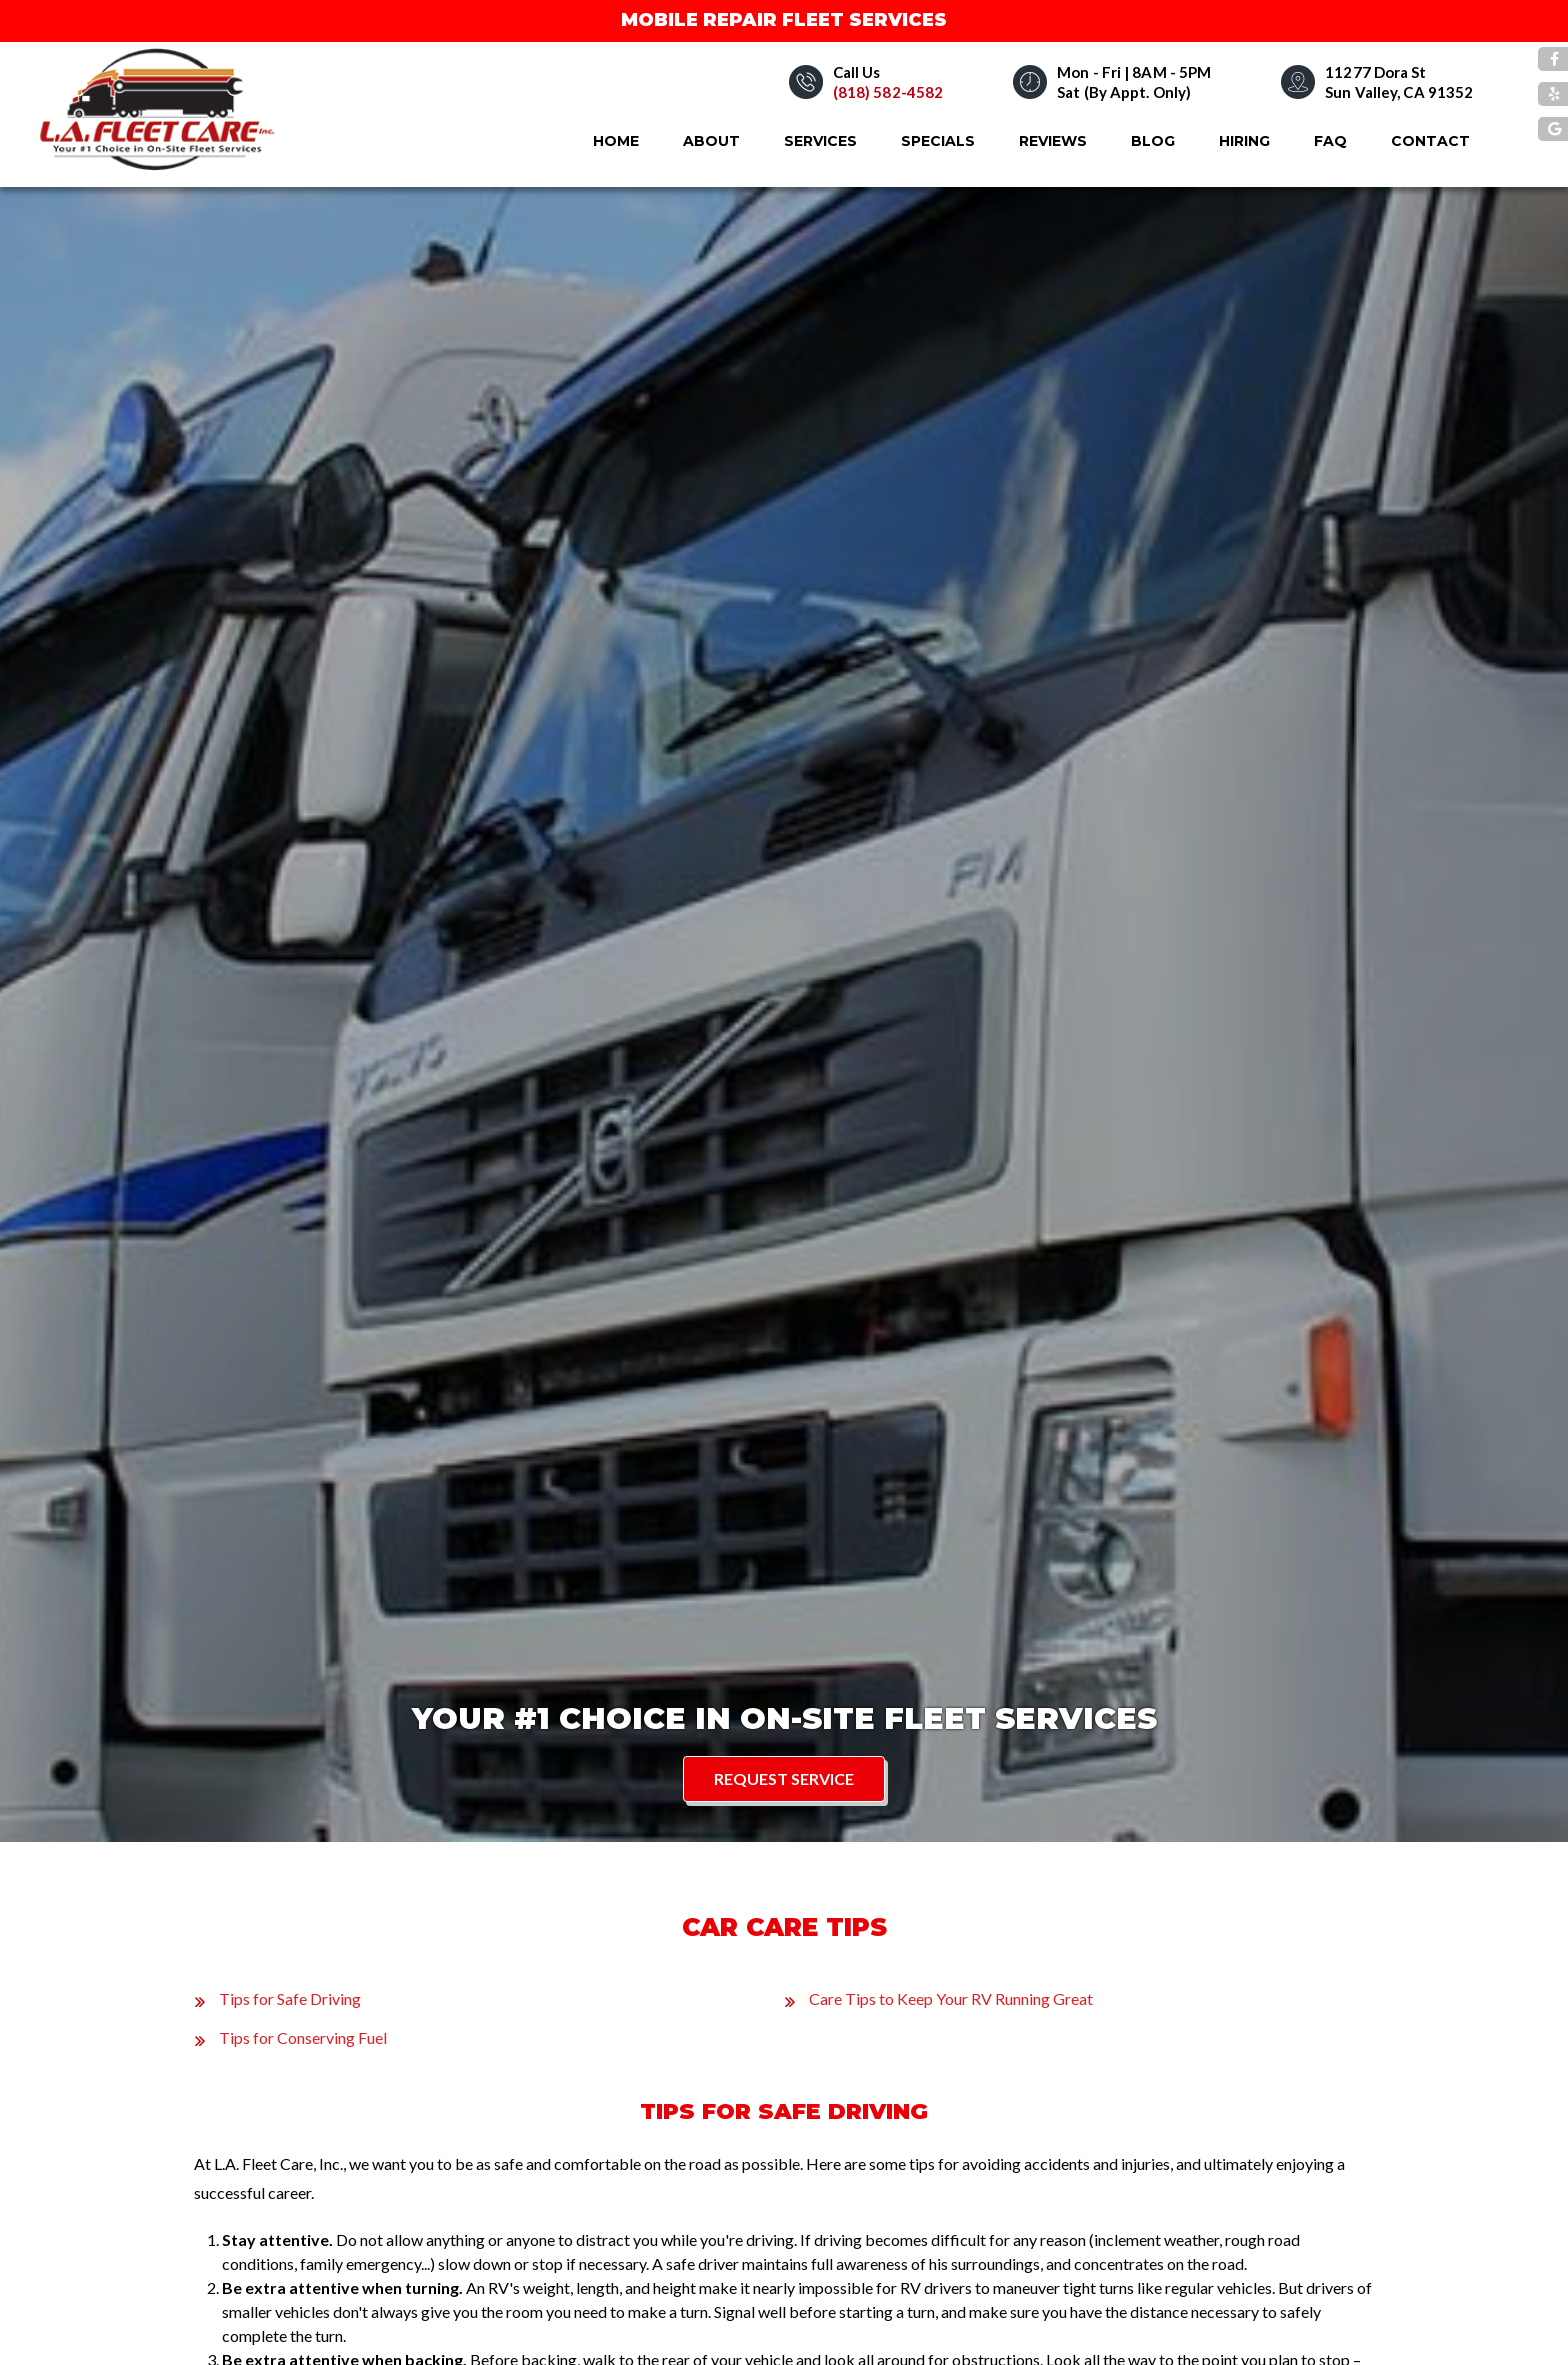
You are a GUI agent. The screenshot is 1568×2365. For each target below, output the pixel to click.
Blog (1153, 141)
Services (820, 141)
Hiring (1244, 141)
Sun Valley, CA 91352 (1399, 92)
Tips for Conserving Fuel (303, 2037)
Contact (1430, 141)
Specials (938, 141)
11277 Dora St (1375, 72)
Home (616, 141)
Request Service (784, 1778)
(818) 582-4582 (888, 92)
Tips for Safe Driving (290, 1998)
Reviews (1053, 141)
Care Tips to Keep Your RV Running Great (951, 1998)
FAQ (1330, 141)
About (711, 141)
